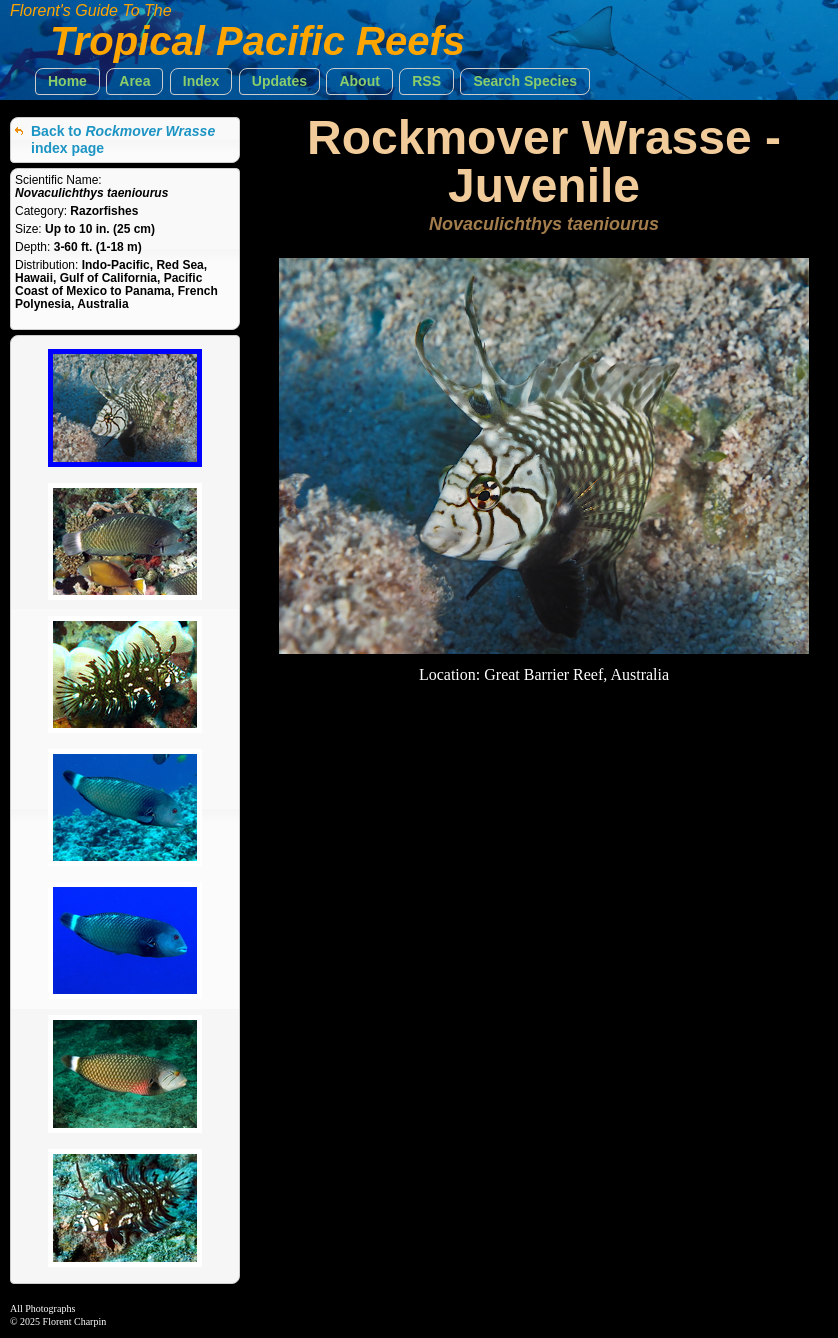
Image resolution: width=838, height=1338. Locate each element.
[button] (67, 81)
